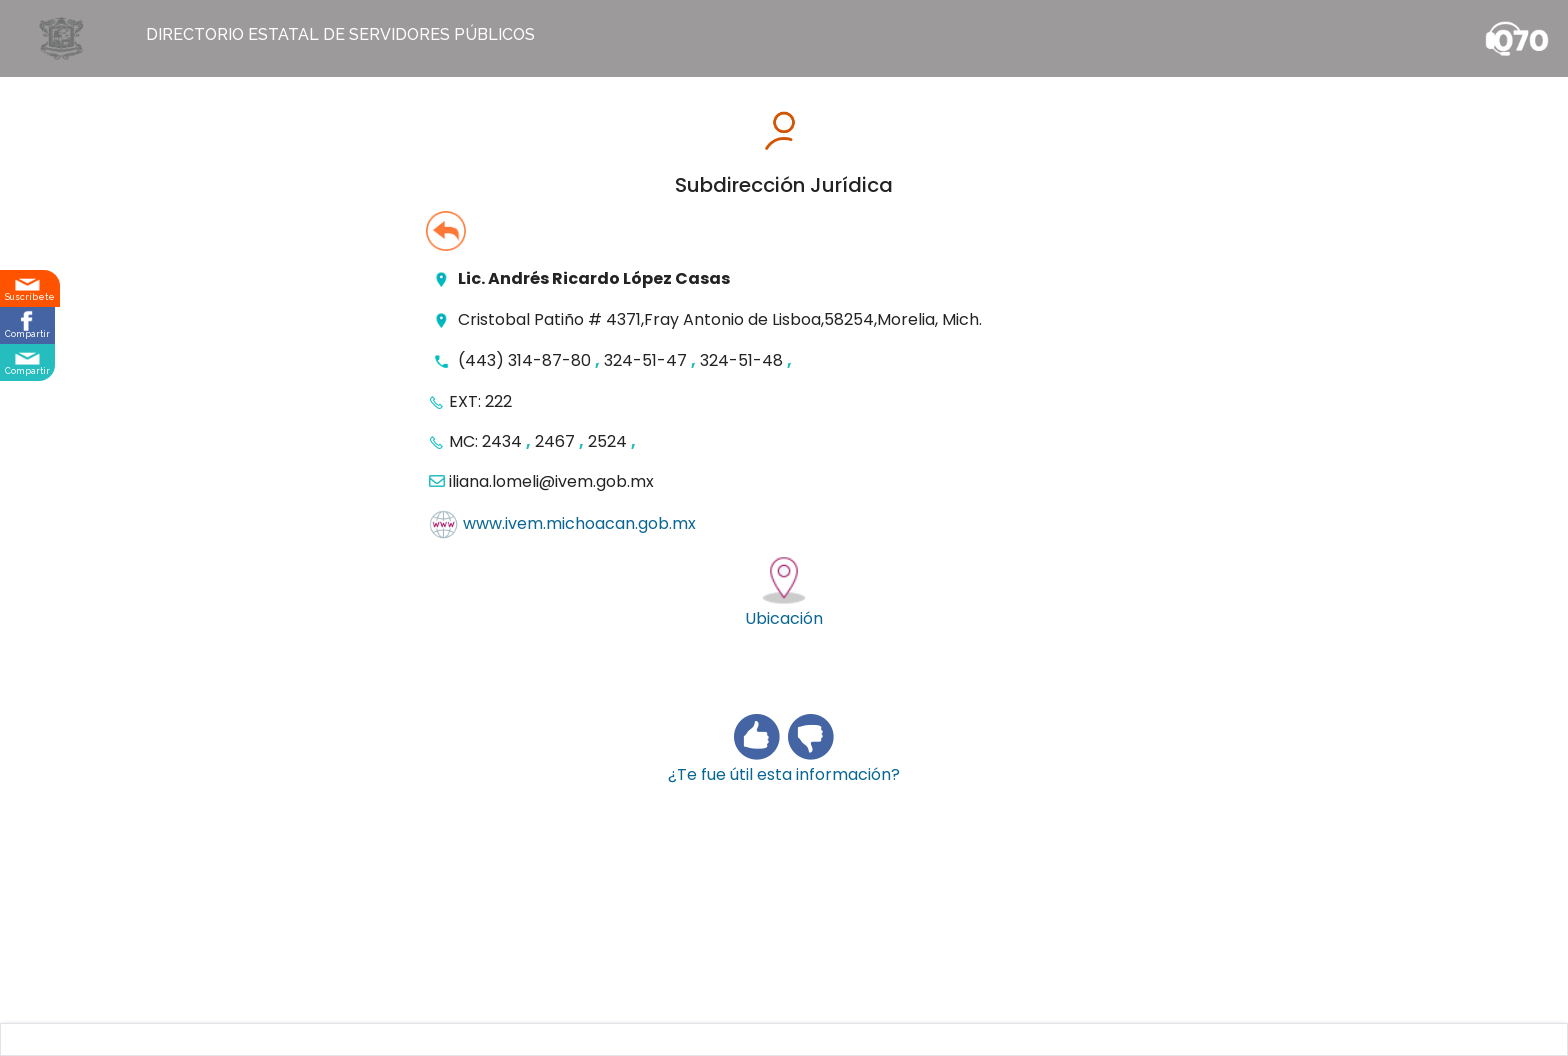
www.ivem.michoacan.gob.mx (579, 524)
